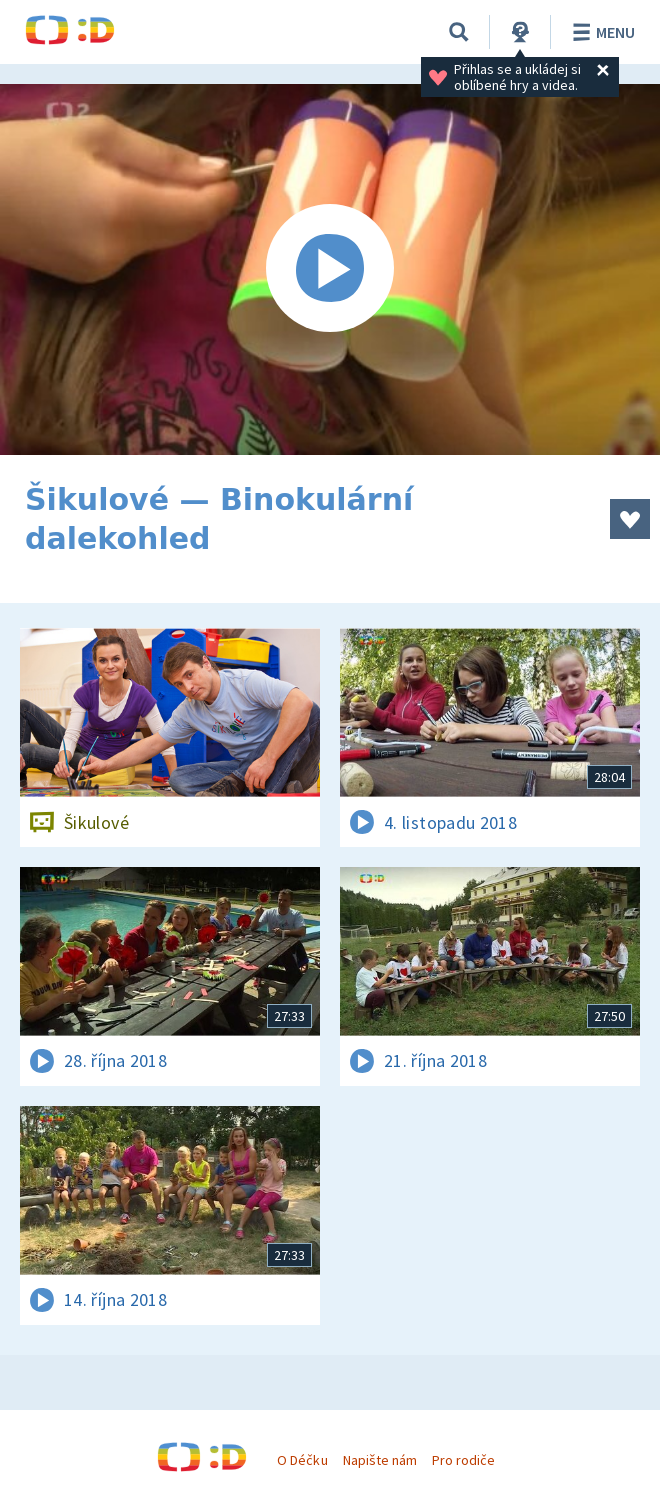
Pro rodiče (463, 1460)
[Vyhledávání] (459, 32)
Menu (600, 32)
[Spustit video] (330, 269)
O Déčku (302, 1460)
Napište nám (380, 1460)
